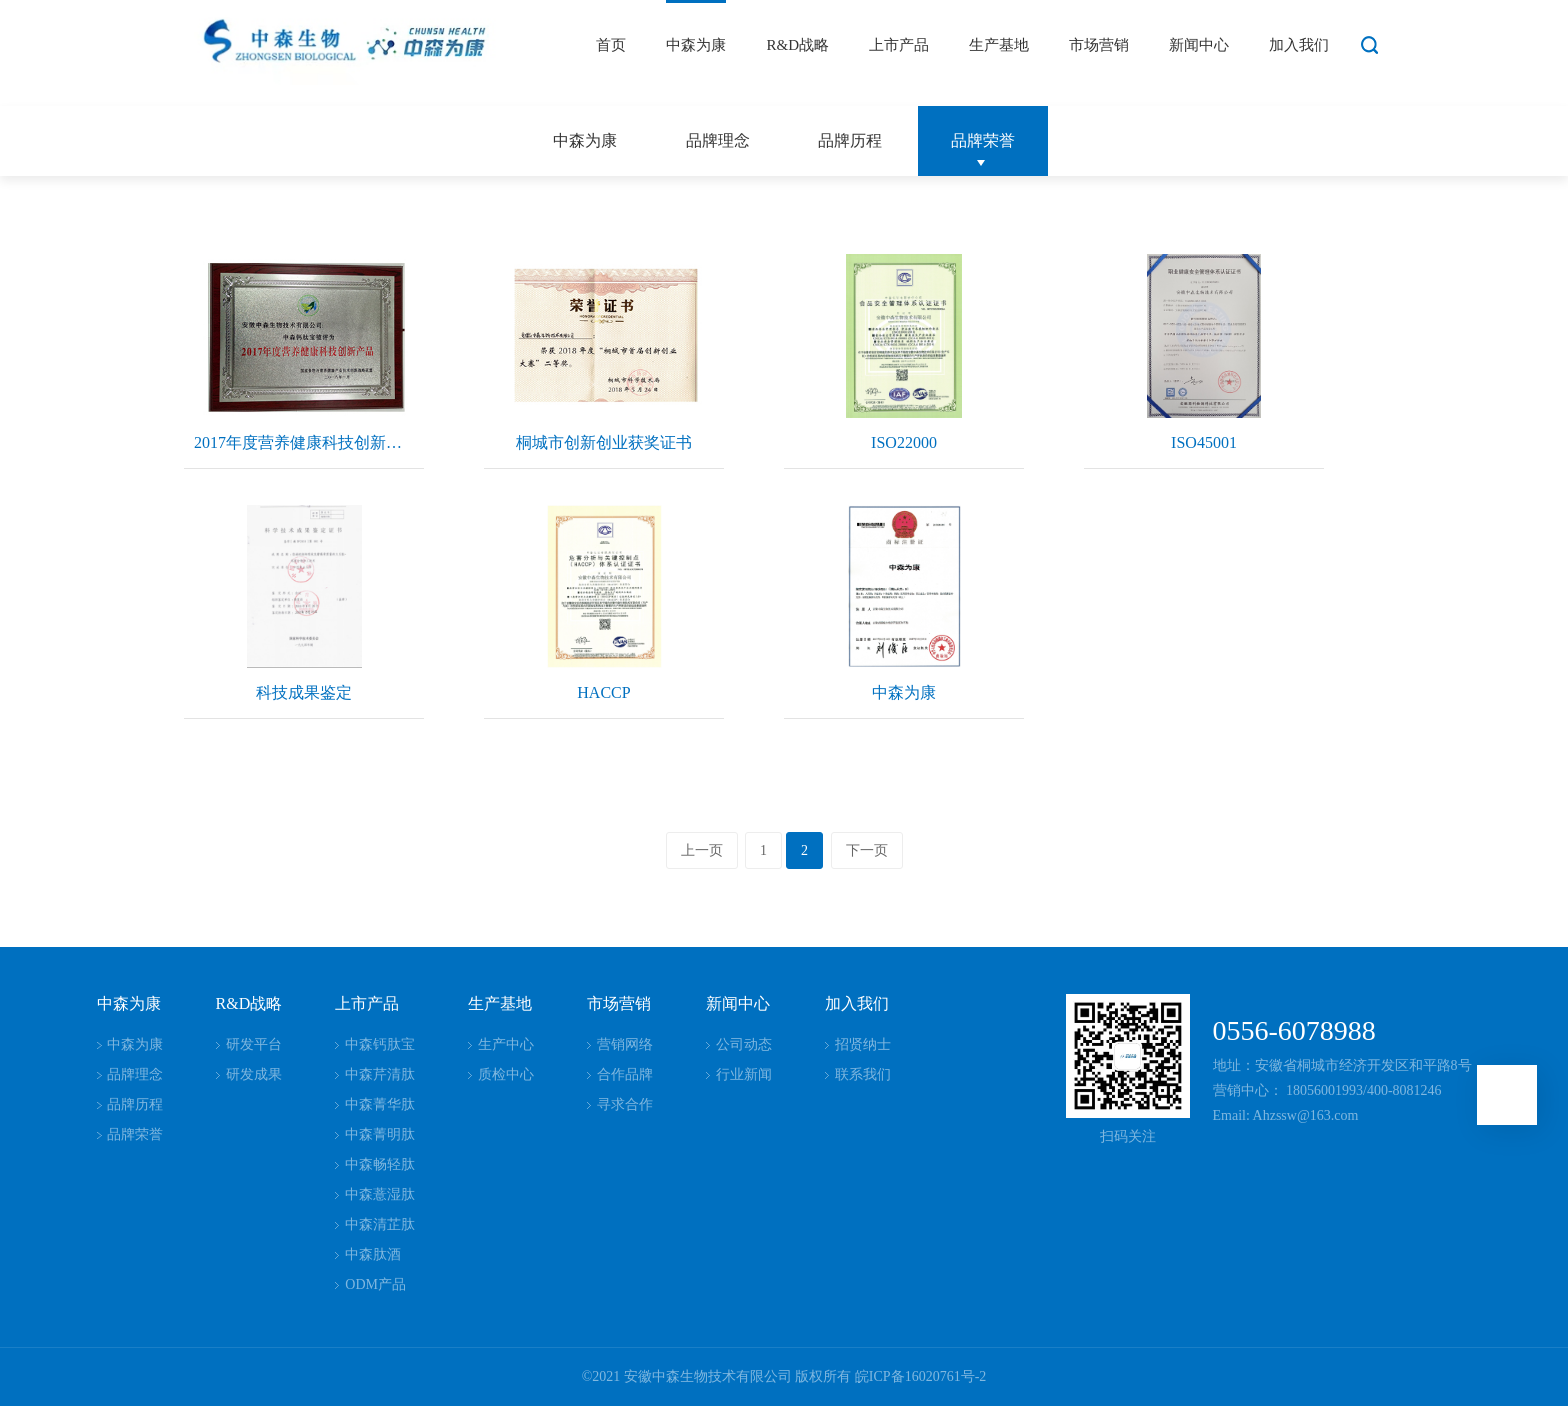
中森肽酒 (373, 1254)
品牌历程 (850, 140)
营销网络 (625, 1044)
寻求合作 (625, 1104)
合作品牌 (625, 1074)
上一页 (702, 850)
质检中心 (506, 1074)
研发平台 (254, 1044)
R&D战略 (797, 45)
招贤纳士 (863, 1044)
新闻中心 (1199, 45)
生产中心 (506, 1044)
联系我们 (863, 1074)
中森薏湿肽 (380, 1194)
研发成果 (254, 1074)
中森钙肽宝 (380, 1044)
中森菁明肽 (380, 1134)
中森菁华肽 (380, 1104)
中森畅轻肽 (380, 1164)
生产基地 (999, 45)
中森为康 (696, 45)
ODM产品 (375, 1284)
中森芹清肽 (380, 1074)
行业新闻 (744, 1074)
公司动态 (744, 1044)
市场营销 (1099, 45)
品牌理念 (718, 140)
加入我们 (1299, 45)
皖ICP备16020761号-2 (920, 1376)
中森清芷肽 (380, 1224)
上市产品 (899, 45)
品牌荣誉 (983, 140)
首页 (611, 45)
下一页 (867, 850)
